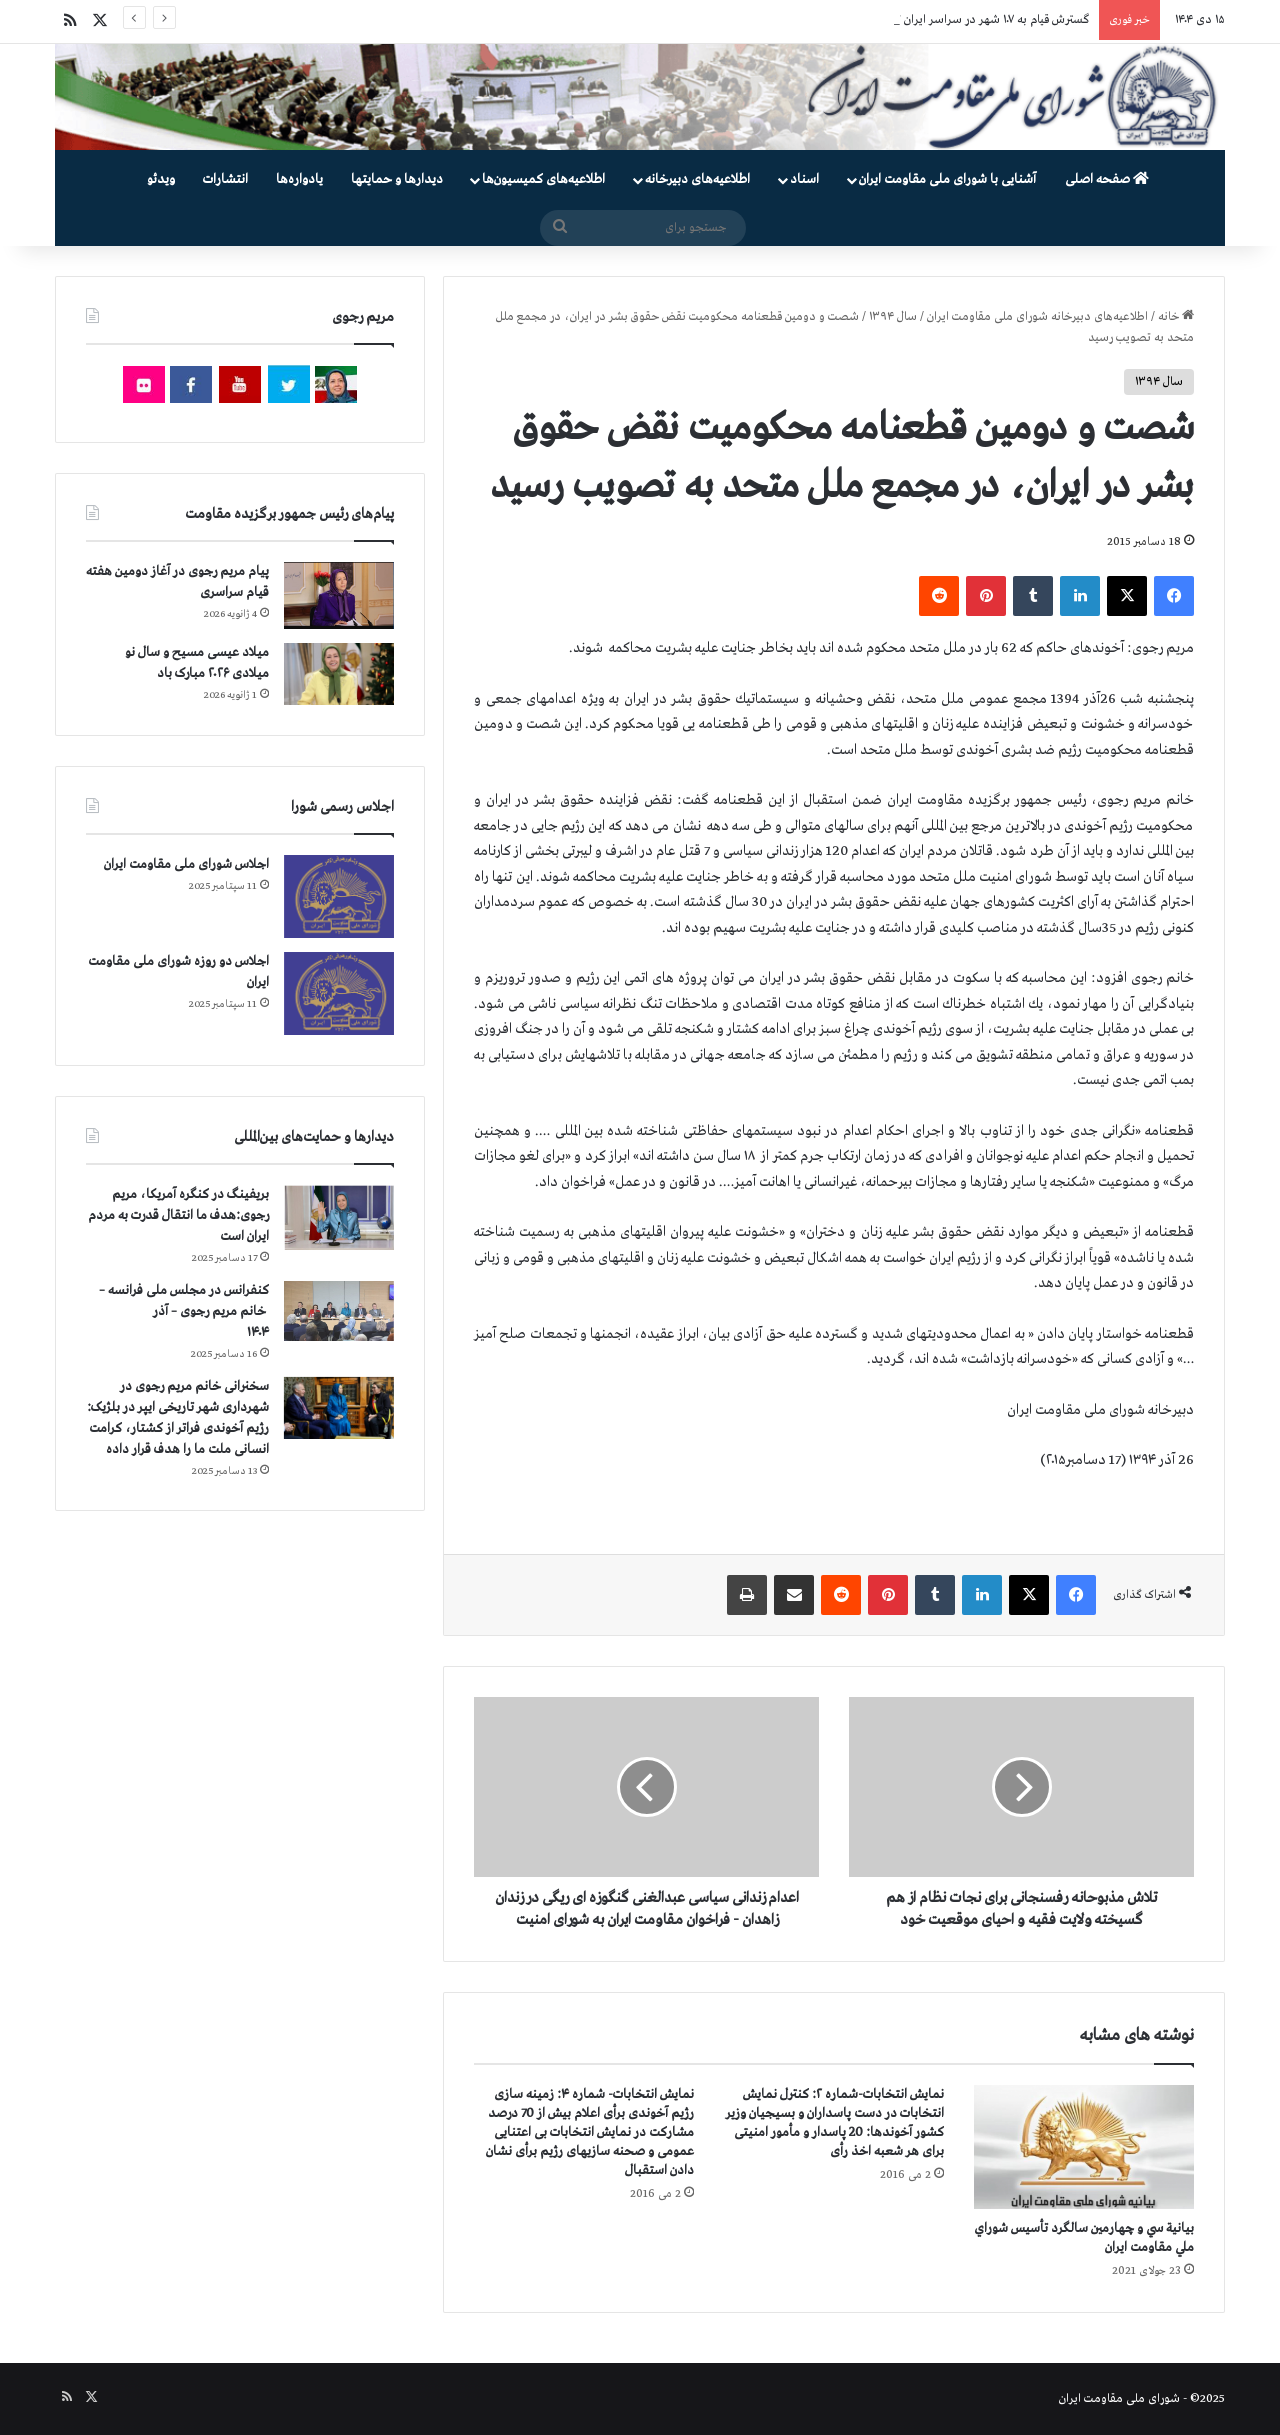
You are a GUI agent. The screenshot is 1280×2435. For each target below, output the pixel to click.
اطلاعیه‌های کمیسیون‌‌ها (543, 179)
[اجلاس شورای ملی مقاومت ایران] (339, 896)
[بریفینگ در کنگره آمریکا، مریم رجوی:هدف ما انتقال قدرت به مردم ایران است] (339, 1217)
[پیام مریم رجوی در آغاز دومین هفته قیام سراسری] (339, 595)
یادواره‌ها (299, 179)
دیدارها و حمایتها (397, 179)
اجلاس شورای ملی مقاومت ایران (186, 864)
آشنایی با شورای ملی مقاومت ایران (947, 179)
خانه (1176, 317)
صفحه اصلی (1107, 179)
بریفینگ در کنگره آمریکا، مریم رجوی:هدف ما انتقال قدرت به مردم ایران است (178, 1215)
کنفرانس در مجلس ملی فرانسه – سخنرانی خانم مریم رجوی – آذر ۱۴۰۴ (184, 1311)
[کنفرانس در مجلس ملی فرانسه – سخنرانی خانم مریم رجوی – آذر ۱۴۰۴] (339, 1311)
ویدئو (161, 179)
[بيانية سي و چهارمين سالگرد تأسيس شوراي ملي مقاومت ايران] (1084, 2147)
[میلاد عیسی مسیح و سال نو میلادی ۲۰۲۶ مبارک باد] (339, 674)
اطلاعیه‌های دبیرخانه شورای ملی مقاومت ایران (1037, 317)
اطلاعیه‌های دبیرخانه (697, 179)
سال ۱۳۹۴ (893, 317)
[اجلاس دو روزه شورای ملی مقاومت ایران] (339, 993)
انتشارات (225, 179)
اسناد (804, 179)
